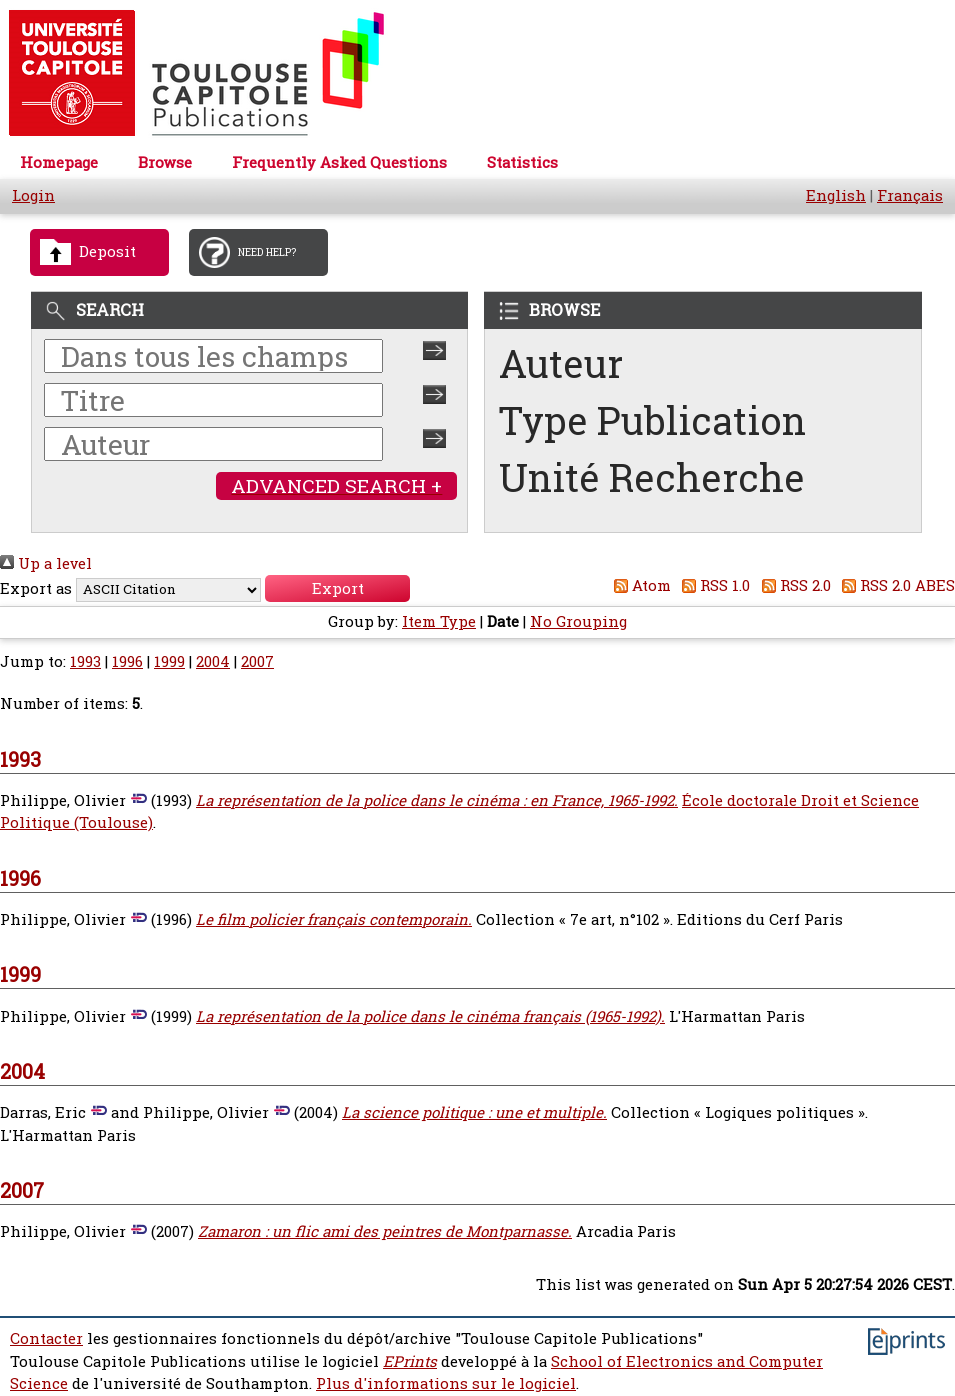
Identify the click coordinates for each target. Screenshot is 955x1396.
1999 (169, 661)
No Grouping (578, 621)
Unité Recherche (652, 477)
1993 (85, 661)
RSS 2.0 (792, 585)
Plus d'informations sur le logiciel (446, 1383)
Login (33, 195)
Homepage (59, 162)
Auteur (561, 363)
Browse (165, 162)
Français (910, 195)
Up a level (46, 563)
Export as (36, 588)
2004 (213, 661)
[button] (337, 588)
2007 (257, 661)
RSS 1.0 (713, 585)
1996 (127, 661)
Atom (638, 585)
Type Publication (652, 420)
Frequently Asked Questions (339, 162)
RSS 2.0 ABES (895, 585)
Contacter (46, 1338)
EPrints (410, 1361)
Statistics (522, 162)
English (836, 195)
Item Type (439, 621)
